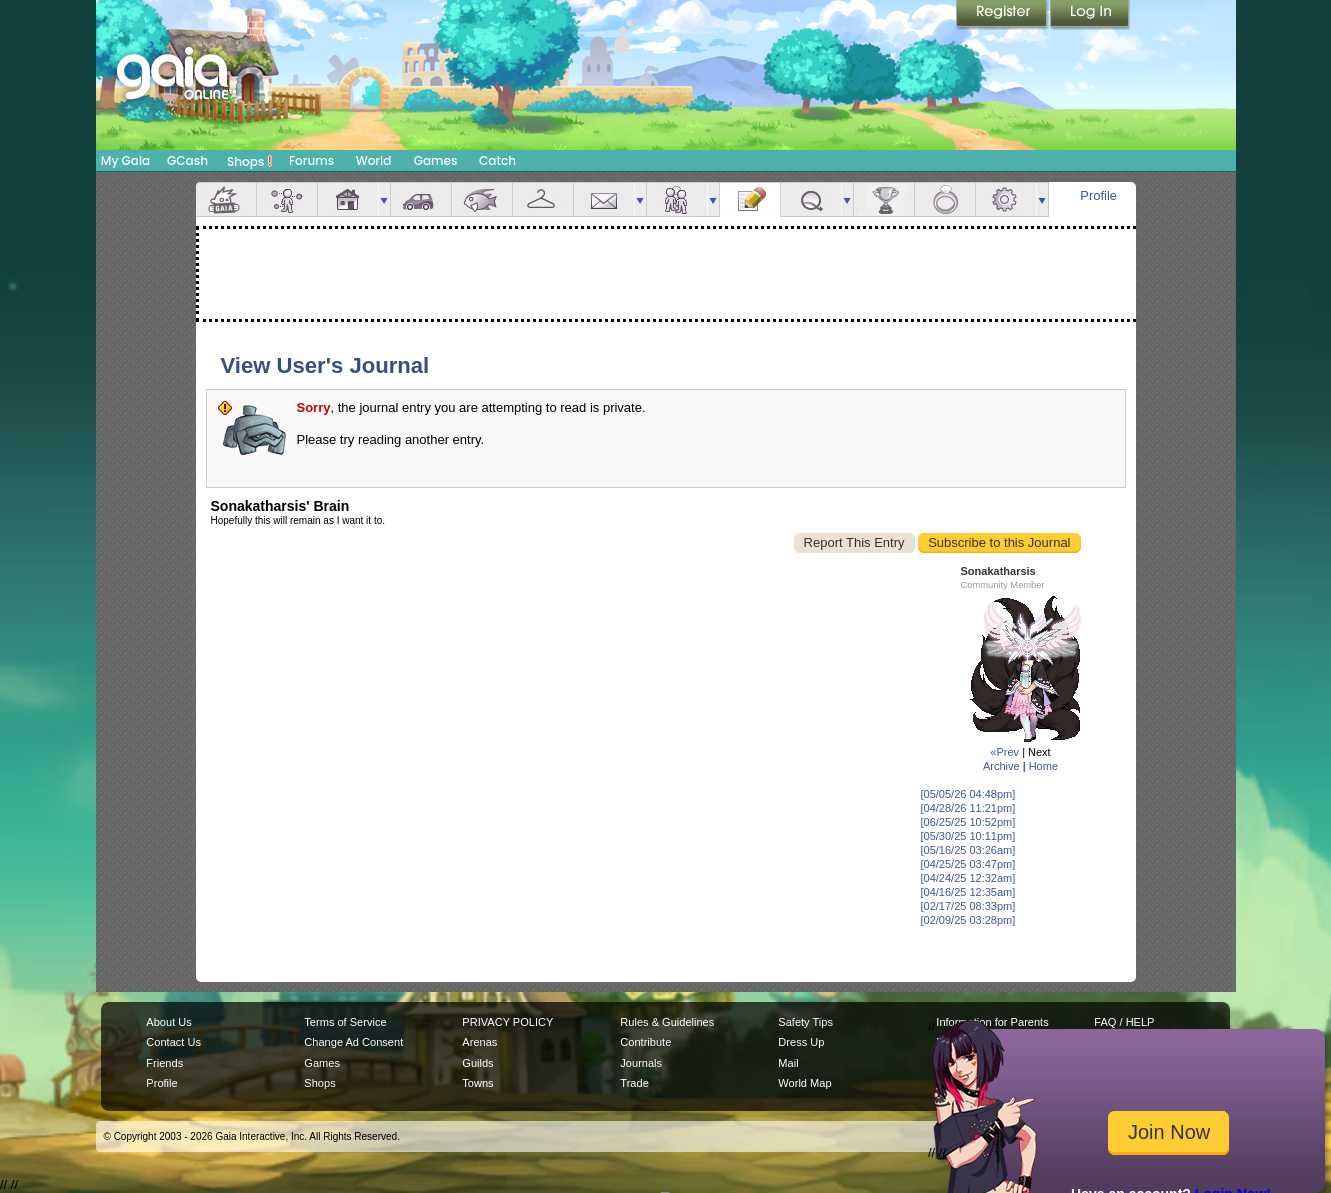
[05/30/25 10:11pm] (968, 836)
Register (1003, 15)
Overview (226, 199)
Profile (1098, 195)
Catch (497, 160)
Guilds (477, 1063)
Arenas (479, 1042)
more (384, 199)
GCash (187, 160)
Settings (1006, 199)
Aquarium (482, 199)
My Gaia (125, 160)
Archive (1001, 766)
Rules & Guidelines (667, 1022)
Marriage (945, 199)
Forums (311, 160)
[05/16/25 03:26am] (968, 850)
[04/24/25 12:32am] (968, 878)
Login (1090, 15)
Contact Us (173, 1042)
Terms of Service (345, 1022)
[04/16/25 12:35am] (968, 892)
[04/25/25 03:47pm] (968, 864)
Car (421, 199)
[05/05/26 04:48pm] (968, 794)
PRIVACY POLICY (507, 1022)
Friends (677, 199)
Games (436, 160)
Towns (477, 1083)
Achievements (884, 199)
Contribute (645, 1042)
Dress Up (801, 1042)
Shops (249, 161)
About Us (168, 1022)
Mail (604, 199)
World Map (804, 1083)
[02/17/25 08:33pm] (968, 906)
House (348, 199)
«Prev (1004, 752)
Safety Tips (805, 1022)
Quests (811, 199)
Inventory (543, 199)
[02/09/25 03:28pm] (968, 920)
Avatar (287, 199)
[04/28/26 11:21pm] (968, 808)
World (374, 160)
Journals (641, 1063)
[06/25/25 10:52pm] (968, 822)
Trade (634, 1083)
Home (1043, 766)
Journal (750, 199)
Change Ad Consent (353, 1042)
